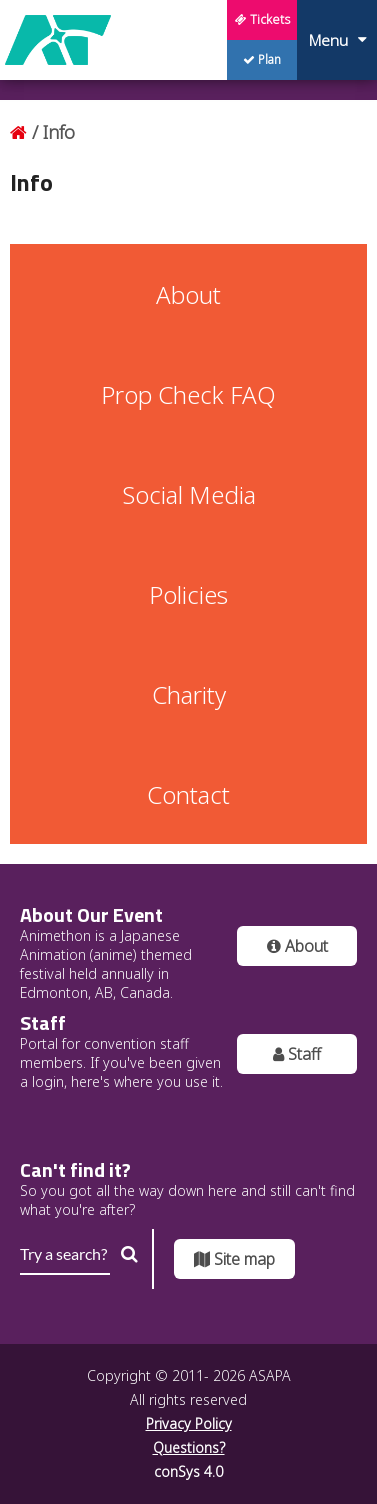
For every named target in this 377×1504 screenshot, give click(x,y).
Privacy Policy (189, 1423)
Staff (297, 1054)
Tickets (262, 19)
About (297, 946)
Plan (262, 59)
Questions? (189, 1447)
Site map (234, 1259)
